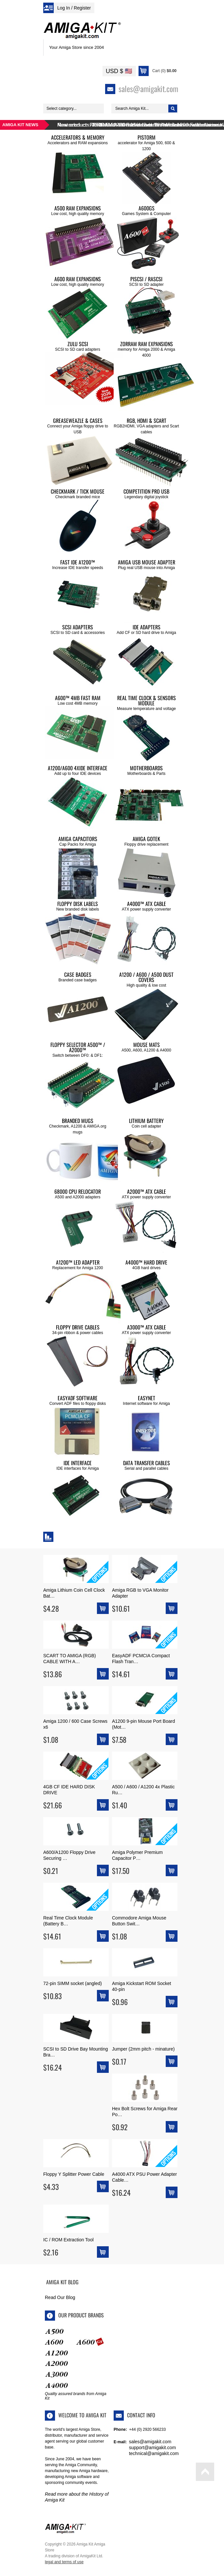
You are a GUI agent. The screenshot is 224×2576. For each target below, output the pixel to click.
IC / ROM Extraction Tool (68, 2239)
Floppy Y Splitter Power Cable (73, 2174)
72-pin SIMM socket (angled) (72, 1983)
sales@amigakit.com (150, 2441)
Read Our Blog (60, 2297)
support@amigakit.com (152, 2447)
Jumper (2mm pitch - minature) (143, 2049)
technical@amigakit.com (154, 2453)
